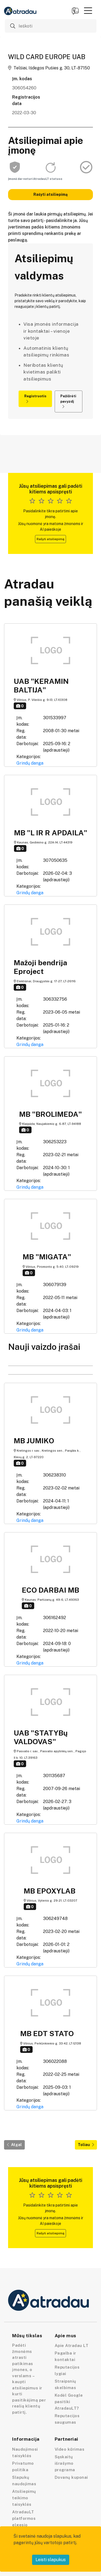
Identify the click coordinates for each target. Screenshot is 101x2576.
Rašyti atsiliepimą (50, 194)
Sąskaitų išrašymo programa (65, 2463)
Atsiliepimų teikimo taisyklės (24, 2498)
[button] (88, 10)
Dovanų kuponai (71, 2477)
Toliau (86, 2145)
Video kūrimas (70, 2449)
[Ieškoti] (50, 26)
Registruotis (35, 398)
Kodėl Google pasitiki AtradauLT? (69, 2401)
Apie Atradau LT (72, 2345)
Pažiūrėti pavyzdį (68, 401)
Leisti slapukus (51, 2559)
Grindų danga (29, 763)
